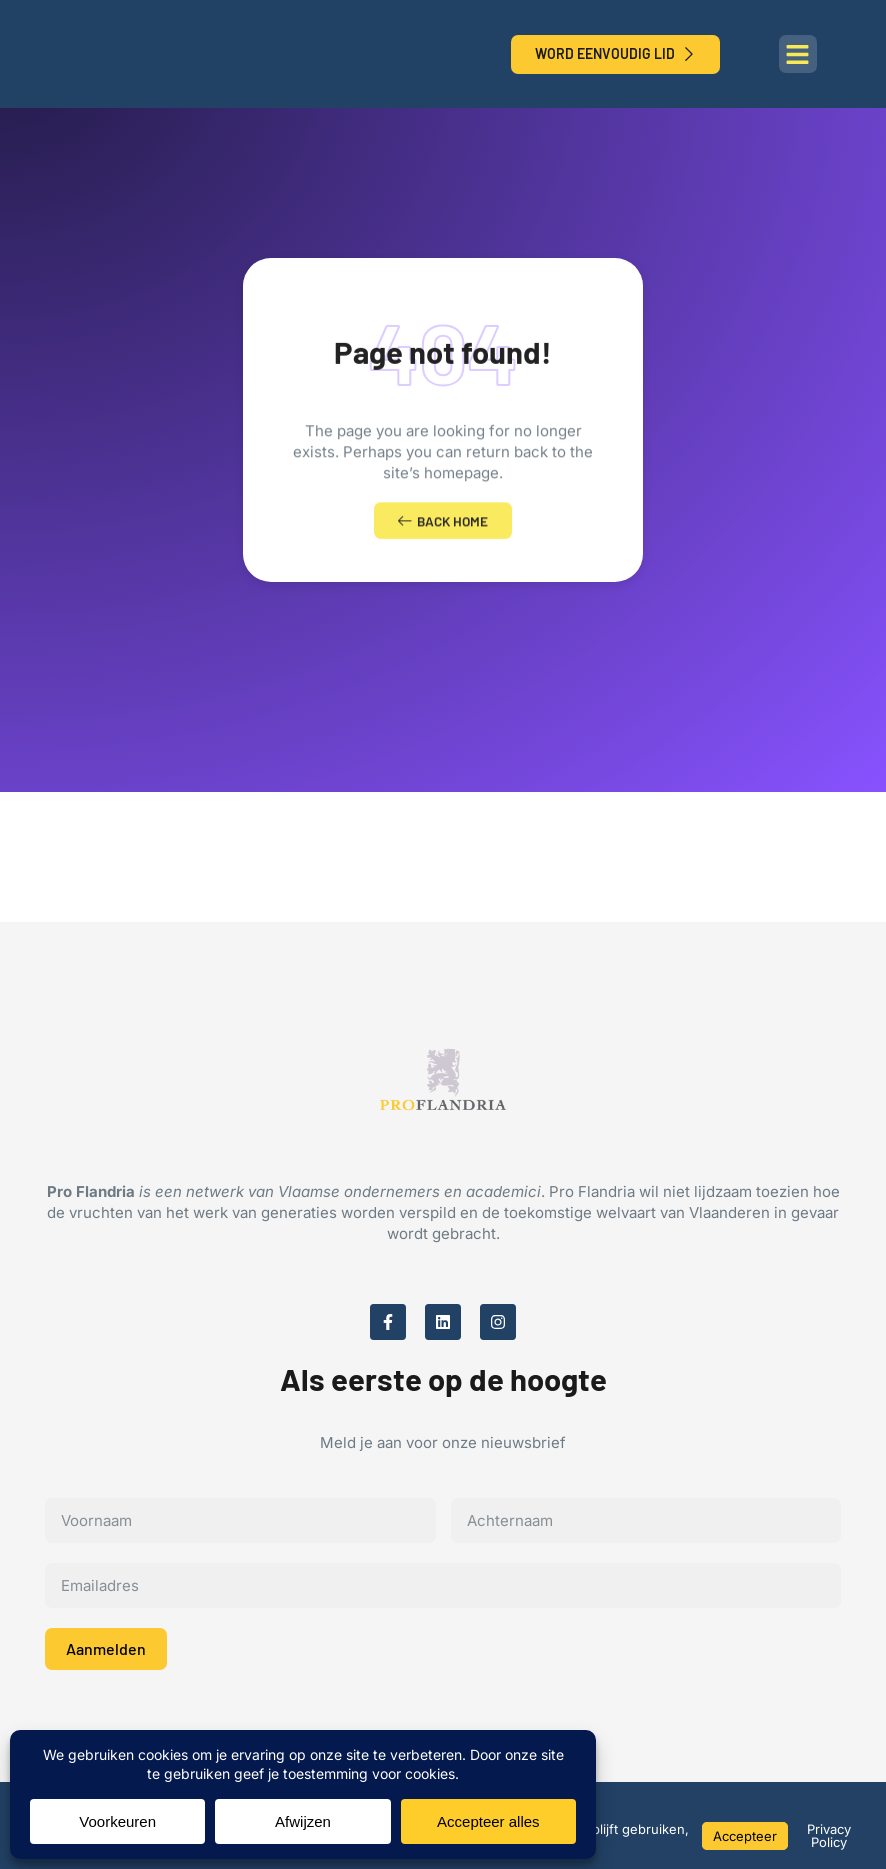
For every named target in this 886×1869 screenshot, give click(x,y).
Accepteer (745, 1836)
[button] (798, 54)
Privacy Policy (829, 1835)
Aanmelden (106, 1655)
